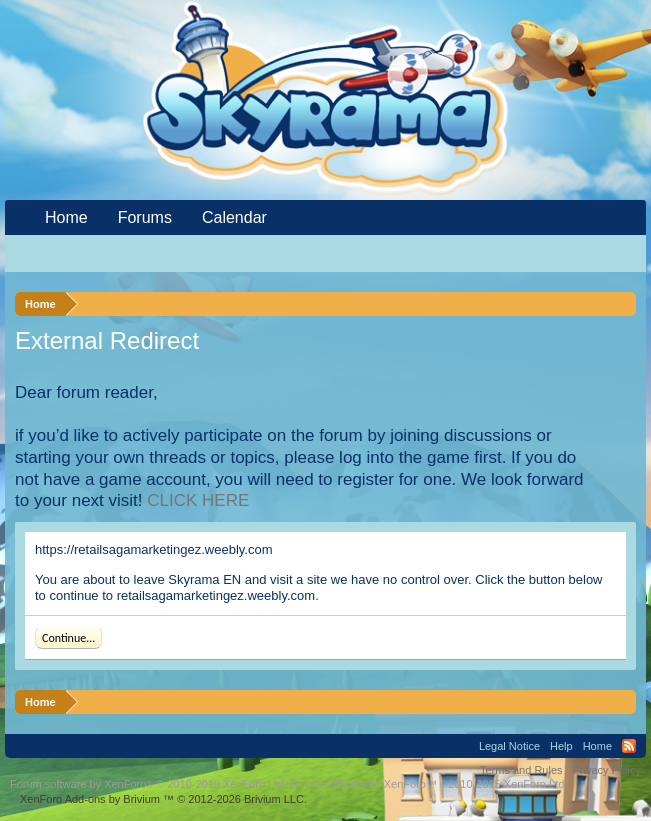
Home (66, 217)
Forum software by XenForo (148, 784)
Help (561, 746)
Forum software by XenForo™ (429, 784)
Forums (145, 217)
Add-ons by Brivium (163, 799)
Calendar (234, 217)
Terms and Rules (521, 770)
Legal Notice (509, 746)
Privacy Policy (607, 770)
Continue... (68, 638)
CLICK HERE (198, 500)
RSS (629, 746)
